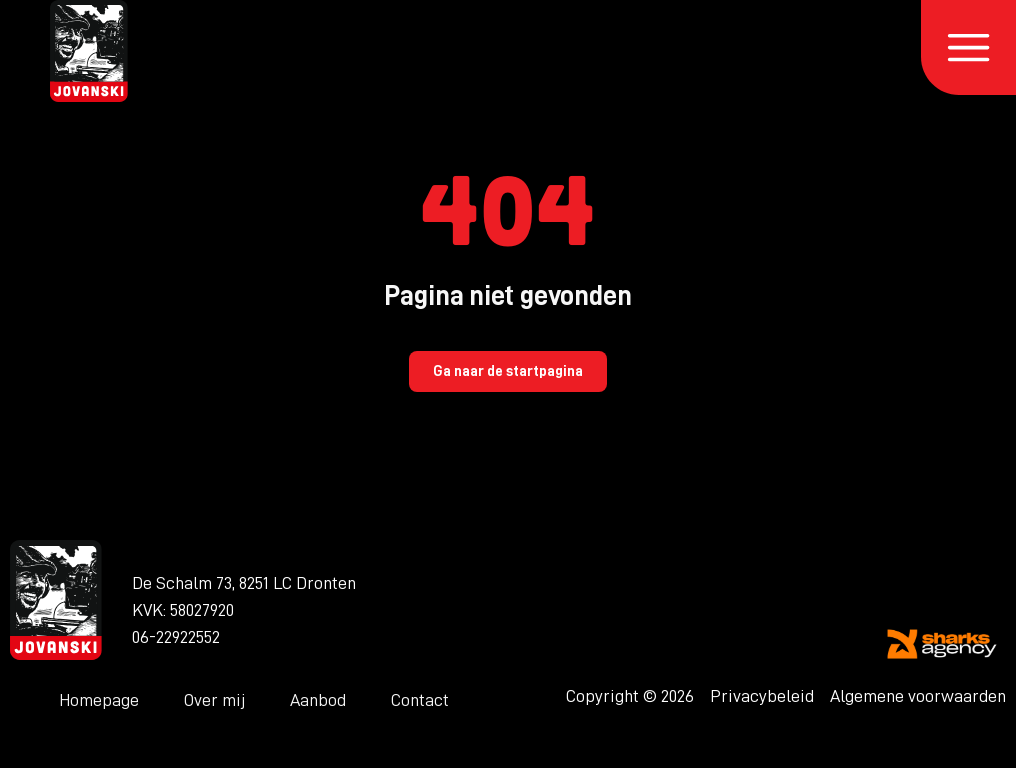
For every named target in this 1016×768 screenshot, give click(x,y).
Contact (420, 700)
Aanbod (318, 700)
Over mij (214, 700)
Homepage (99, 700)
